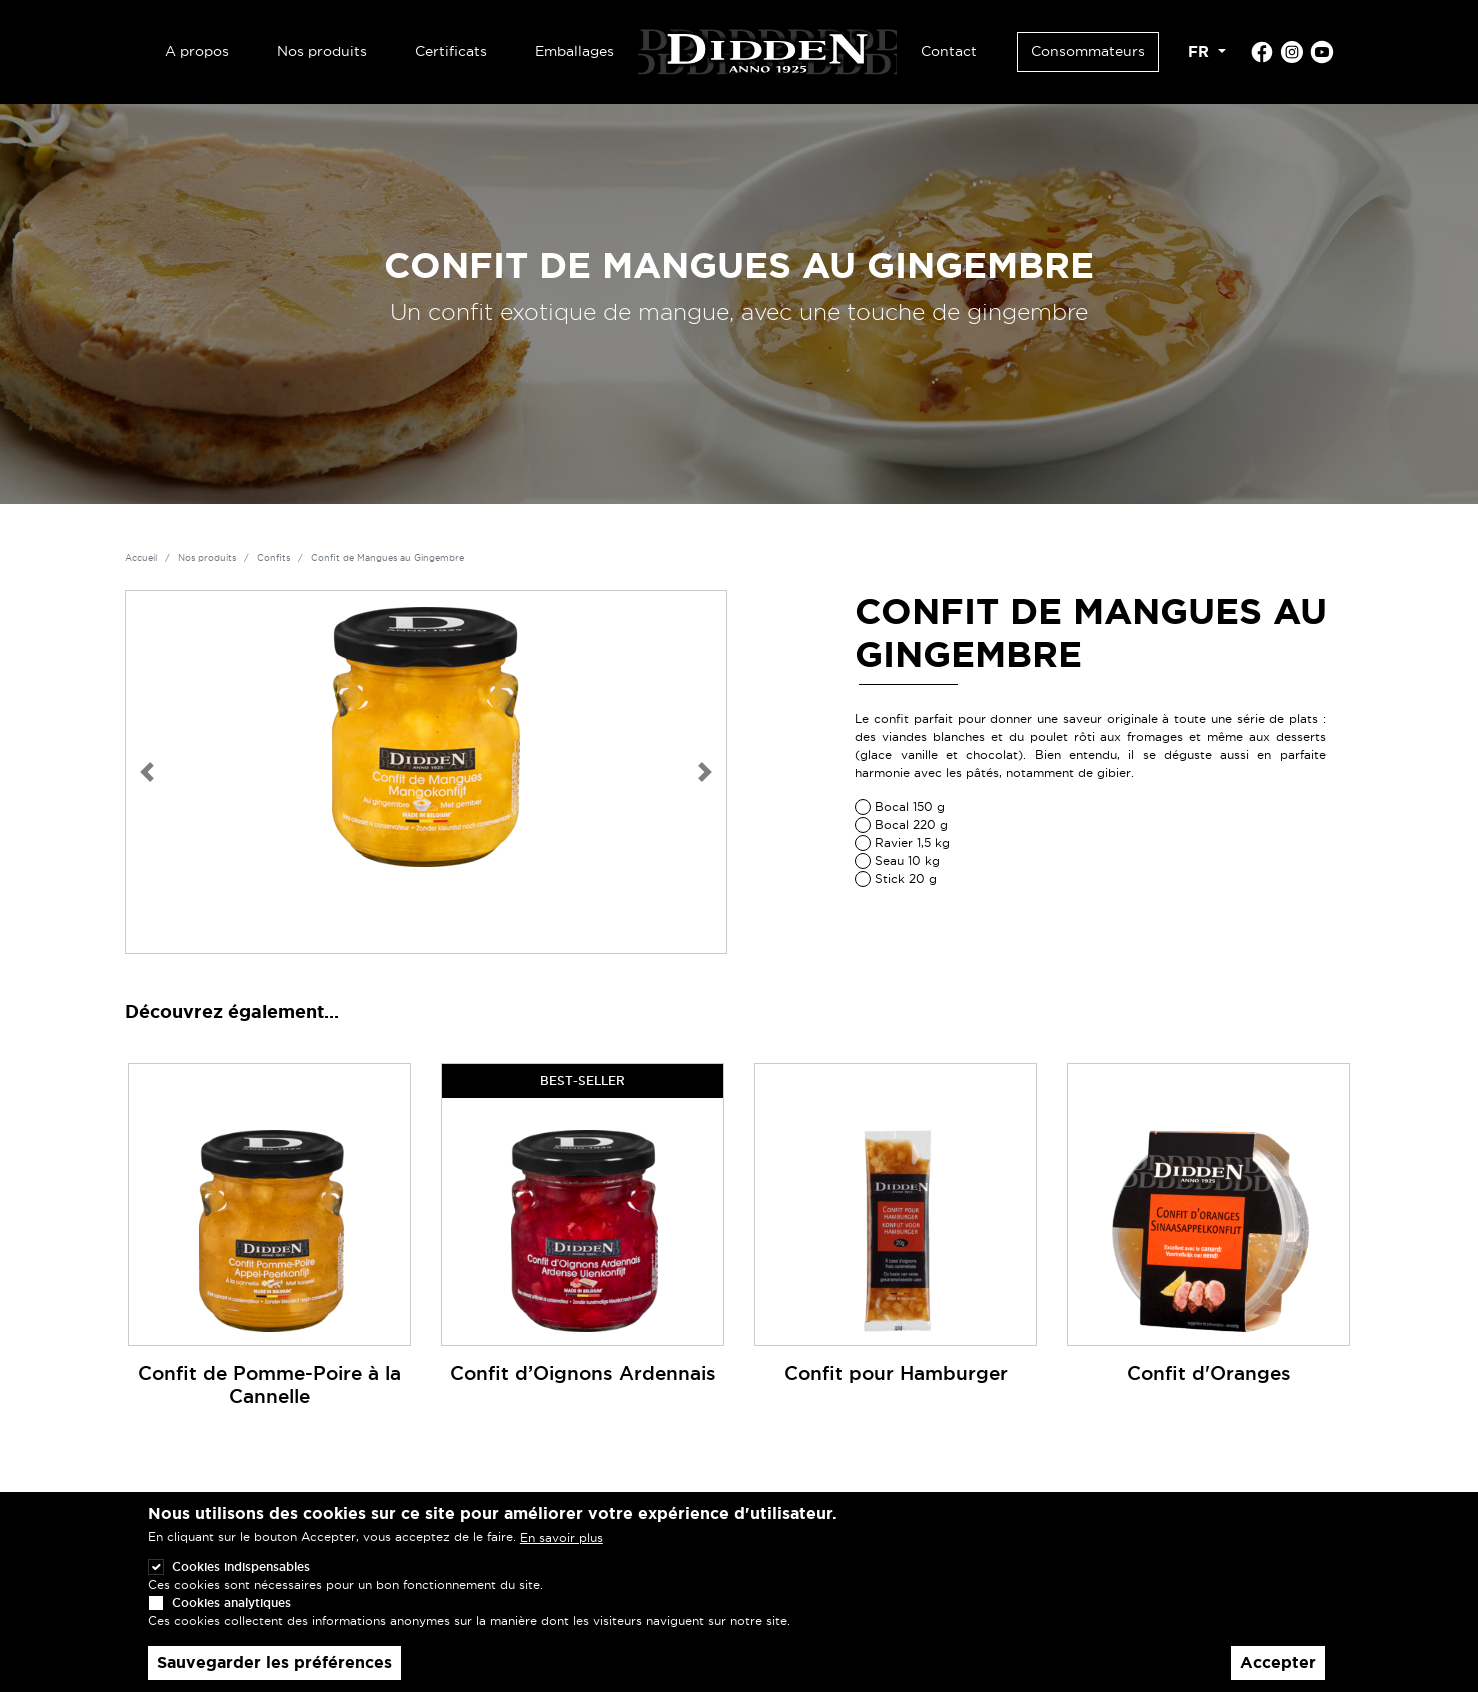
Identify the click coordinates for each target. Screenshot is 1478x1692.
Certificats (451, 51)
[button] (147, 772)
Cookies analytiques (231, 1619)
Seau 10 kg (907, 860)
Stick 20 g (906, 878)
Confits (273, 558)
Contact (949, 51)
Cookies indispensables (241, 1583)
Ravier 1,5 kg (912, 842)
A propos (197, 51)
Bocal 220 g (911, 824)
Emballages (574, 51)
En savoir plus (561, 1554)
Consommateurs (1088, 51)
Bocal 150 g (910, 806)
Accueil (141, 558)
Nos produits (322, 51)
